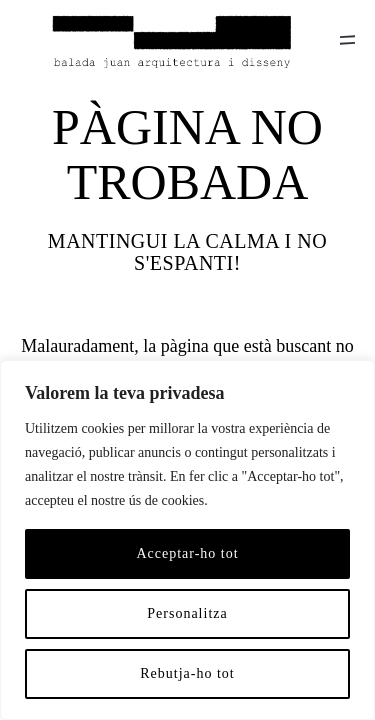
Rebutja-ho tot (187, 673)
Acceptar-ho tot (187, 553)
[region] (187, 540)
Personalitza (187, 613)
